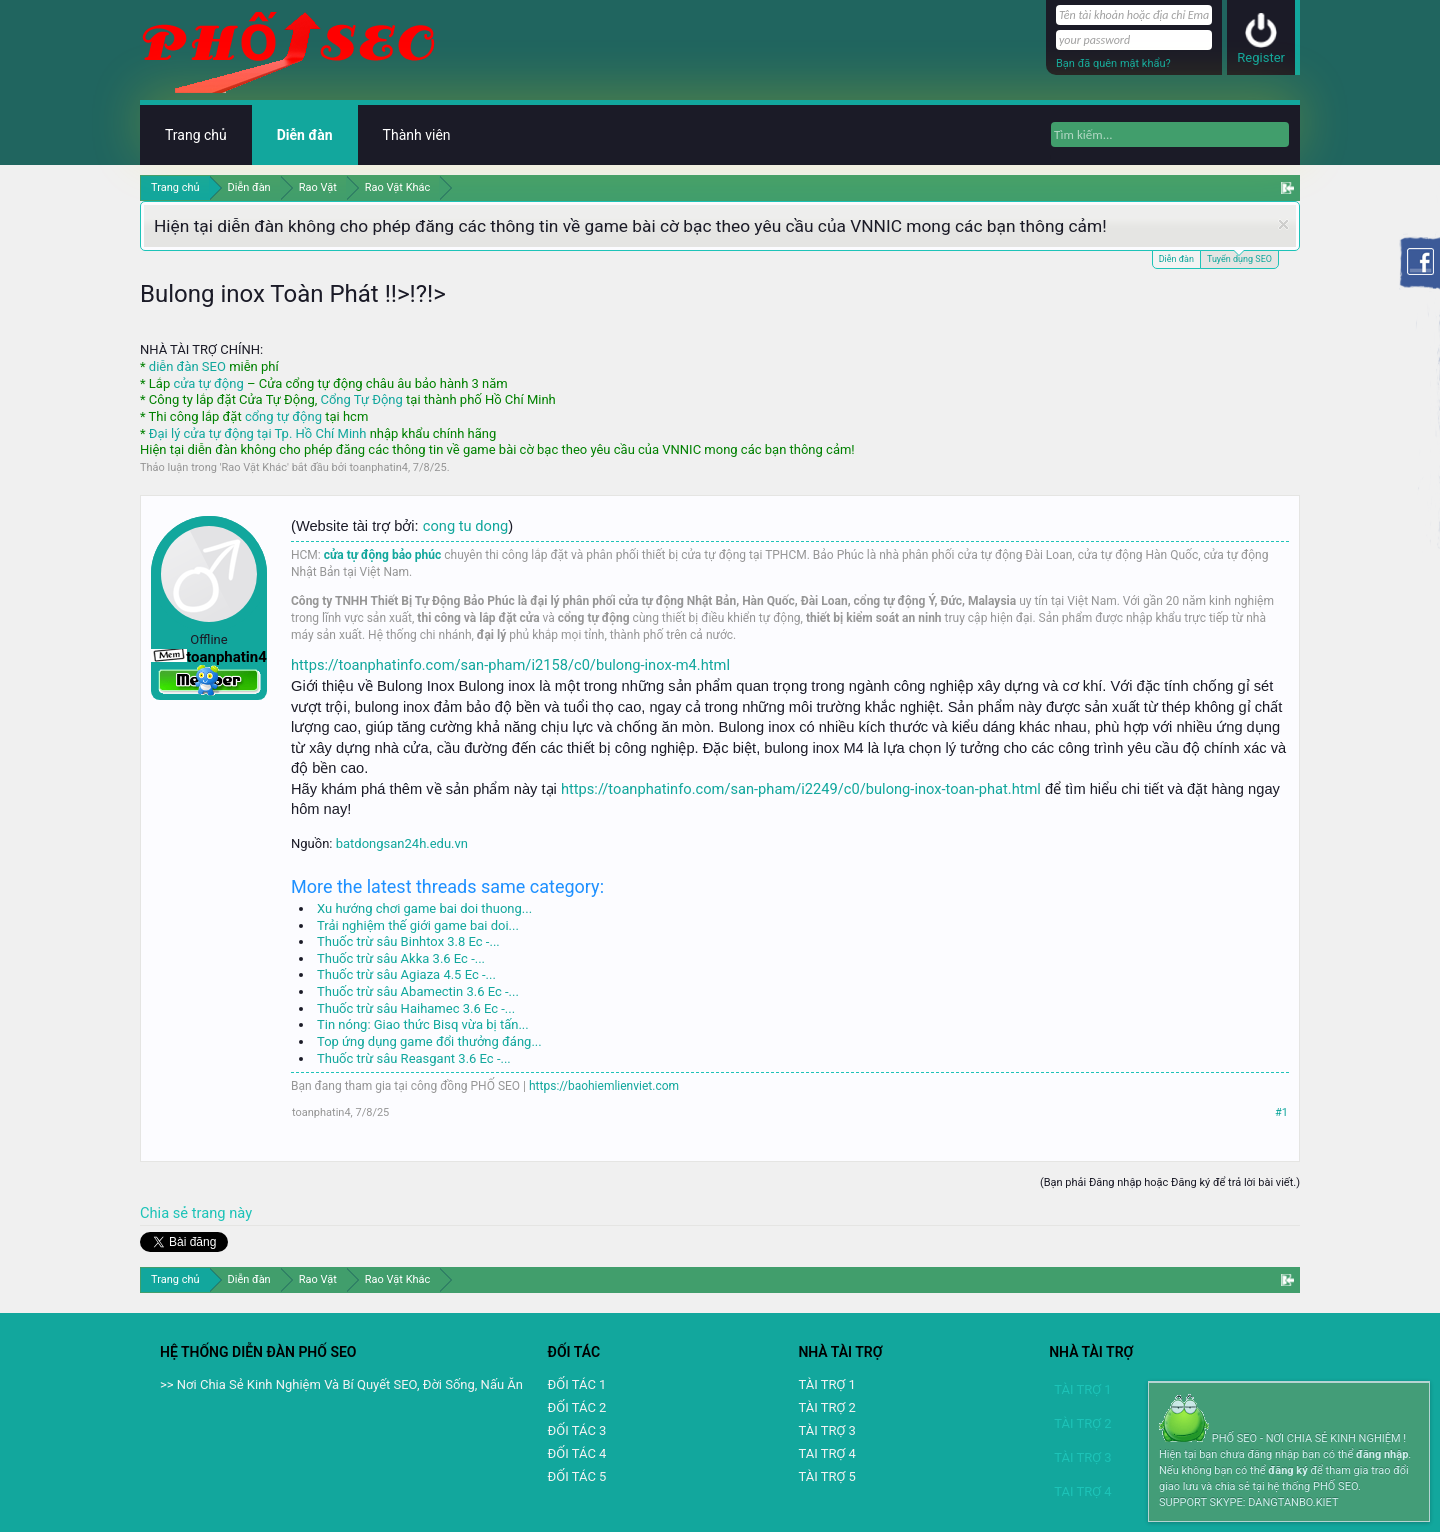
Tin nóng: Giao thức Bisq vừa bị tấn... (423, 1024)
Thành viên (417, 135)
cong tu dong (465, 526)
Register (1261, 57)
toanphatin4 (378, 467)
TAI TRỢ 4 (826, 1453)
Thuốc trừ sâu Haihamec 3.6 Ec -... (416, 1008)
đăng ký (1287, 1470)
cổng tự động (283, 416)
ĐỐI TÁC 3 (577, 1430)
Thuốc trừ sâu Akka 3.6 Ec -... (401, 958)
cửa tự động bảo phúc (383, 555)
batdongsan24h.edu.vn (402, 843)
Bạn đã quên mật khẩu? (1113, 63)
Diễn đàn (1176, 259)
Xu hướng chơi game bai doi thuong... (424, 908)
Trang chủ (196, 135)
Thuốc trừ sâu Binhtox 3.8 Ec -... (408, 941)
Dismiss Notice (1283, 224)
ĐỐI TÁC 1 (577, 1384)
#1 (1281, 1112)
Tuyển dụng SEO (1239, 257)
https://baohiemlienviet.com (604, 1086)
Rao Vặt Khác (254, 467)
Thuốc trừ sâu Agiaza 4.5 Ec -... (406, 974)
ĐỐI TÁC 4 (577, 1453)
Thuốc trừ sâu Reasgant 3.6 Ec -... (414, 1058)
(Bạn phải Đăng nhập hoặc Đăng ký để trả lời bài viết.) (1170, 1182)
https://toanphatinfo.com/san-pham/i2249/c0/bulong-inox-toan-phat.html (801, 789)
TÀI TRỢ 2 (826, 1407)
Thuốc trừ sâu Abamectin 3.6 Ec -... (418, 991)
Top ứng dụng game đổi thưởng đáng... (429, 1041)
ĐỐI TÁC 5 (577, 1476)
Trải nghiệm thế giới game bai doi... (418, 925)
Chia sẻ (166, 1213)
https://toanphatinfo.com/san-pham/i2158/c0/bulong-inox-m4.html (510, 665)
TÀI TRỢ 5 (826, 1476)
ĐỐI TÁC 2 (577, 1407)
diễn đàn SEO (187, 366)
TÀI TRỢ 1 (826, 1384)
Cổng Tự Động (361, 399)
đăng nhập (1382, 1454)
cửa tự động (208, 383)
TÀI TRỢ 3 (826, 1430)
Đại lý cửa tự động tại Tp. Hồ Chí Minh (258, 433)
